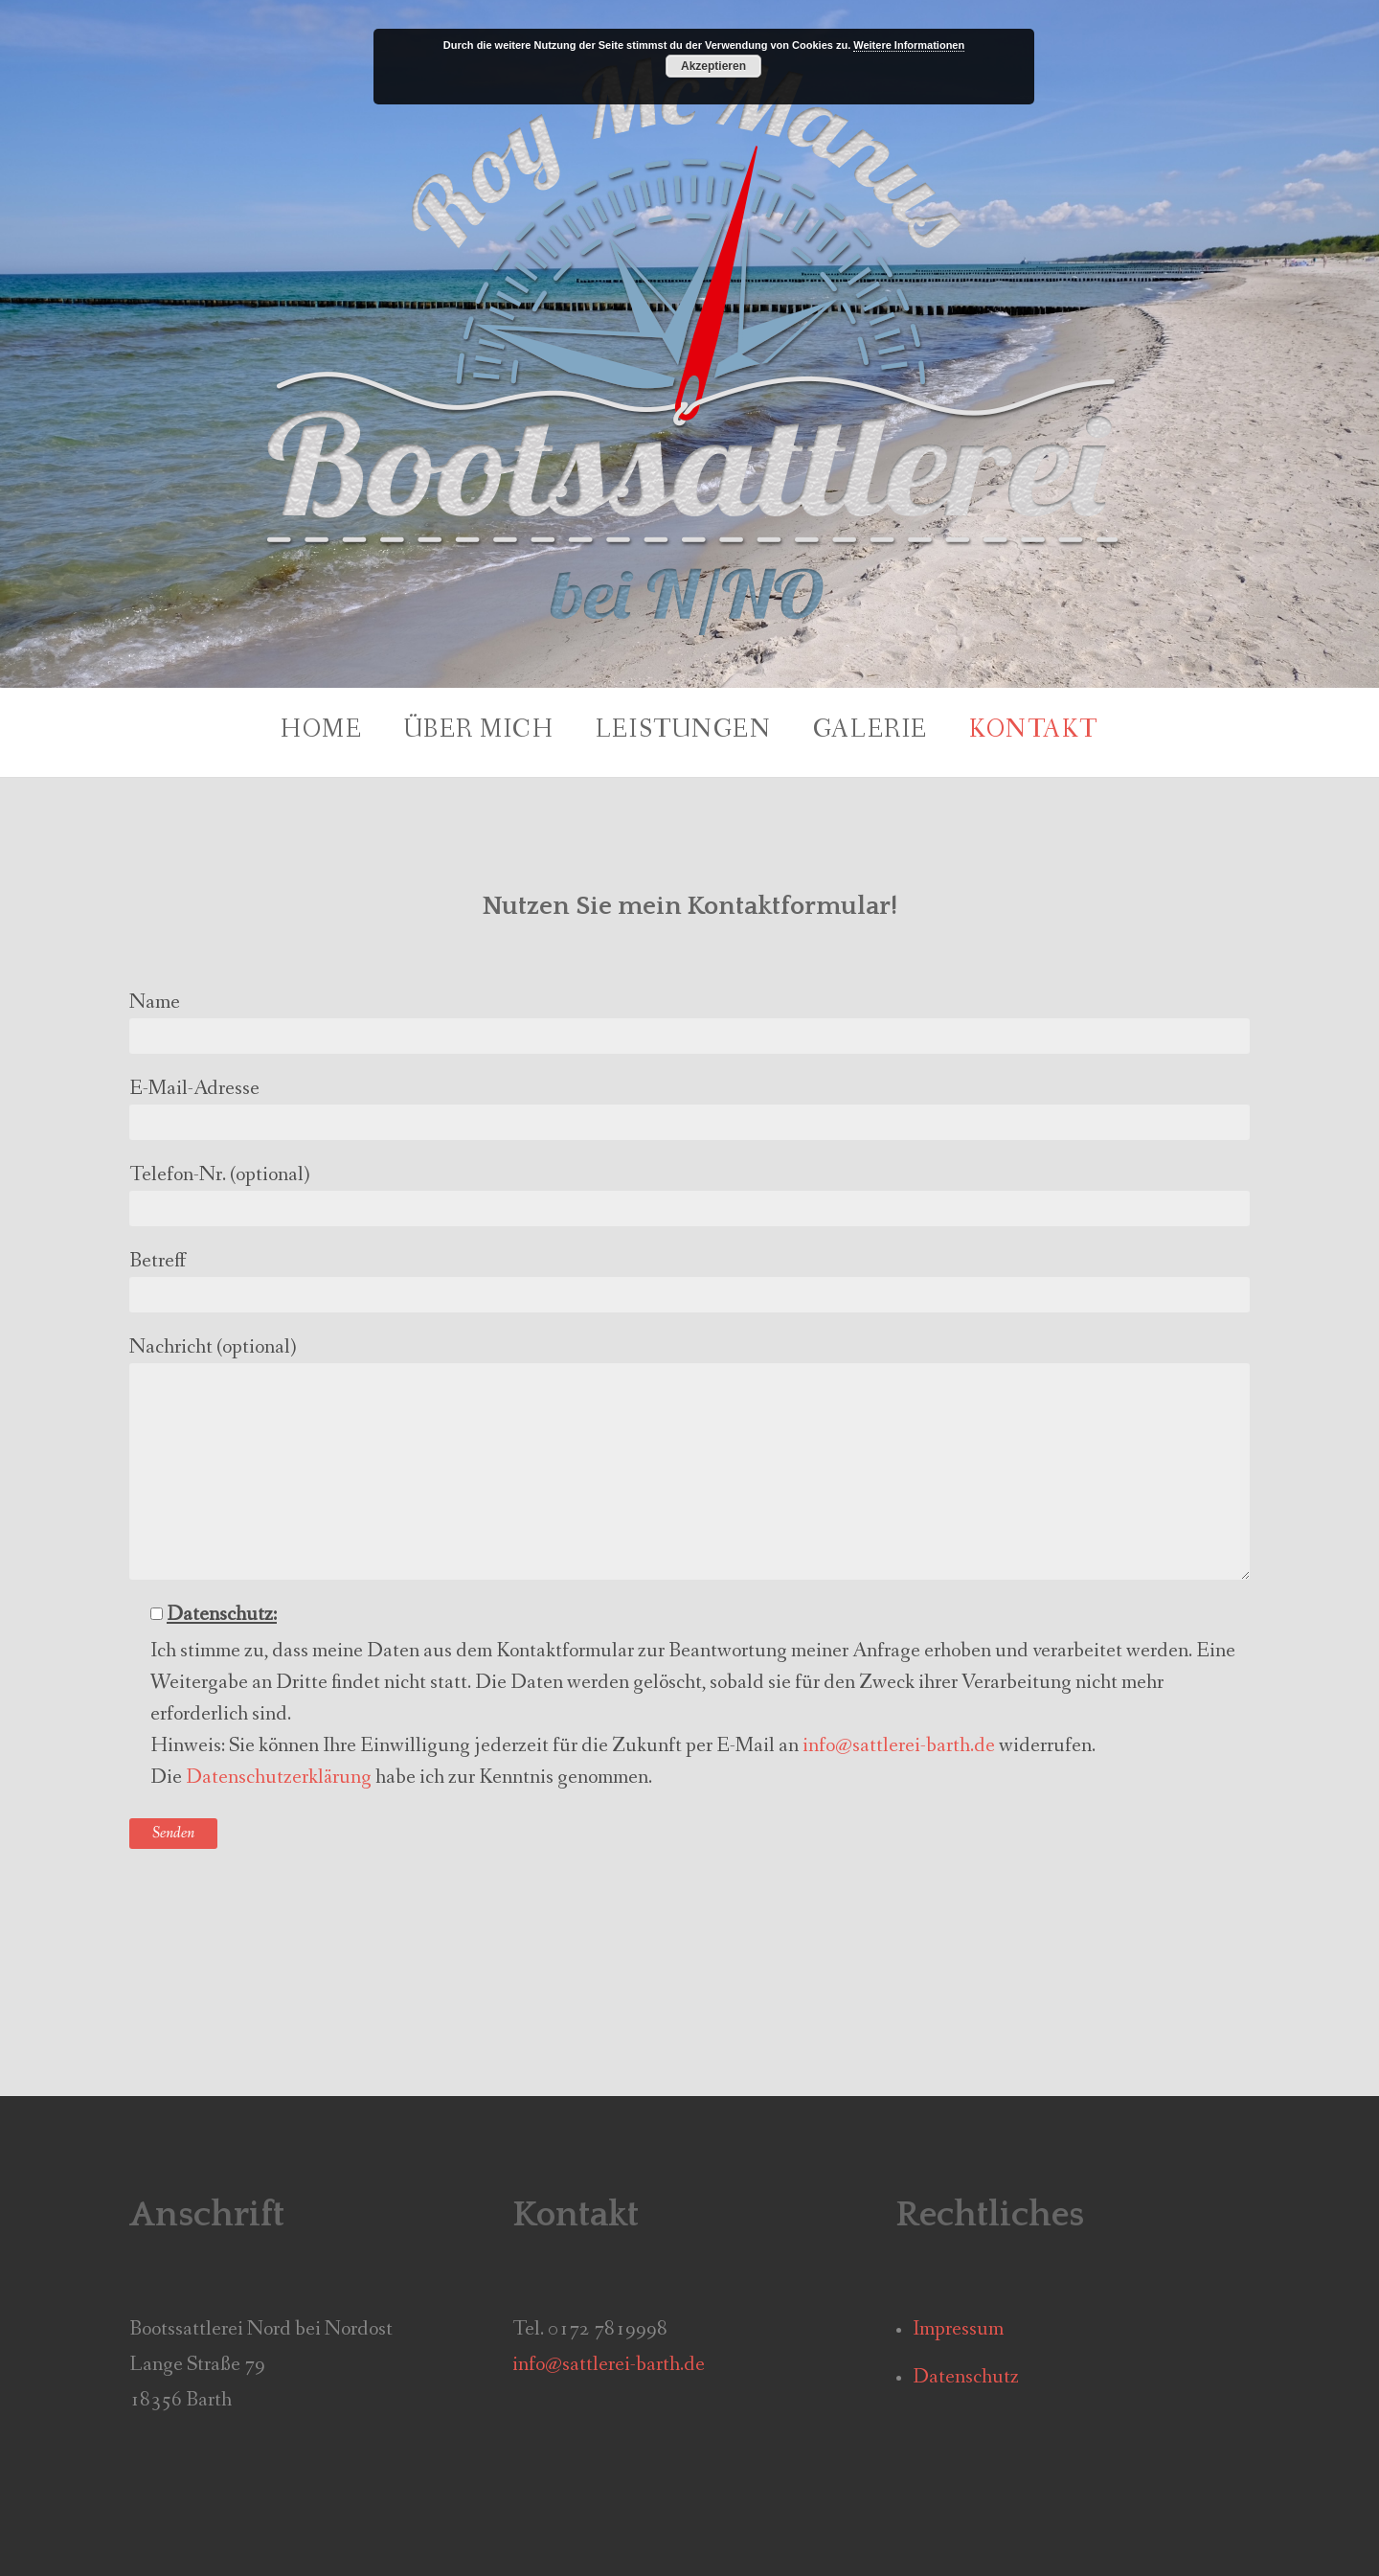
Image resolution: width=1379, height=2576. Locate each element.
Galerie (870, 730)
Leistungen (684, 730)
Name (689, 1021)
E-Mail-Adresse (689, 1107)
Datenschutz (966, 2377)
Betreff (689, 1279)
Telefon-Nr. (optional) (689, 1193)
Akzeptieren (713, 66)
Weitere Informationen (908, 45)
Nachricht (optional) (689, 1457)
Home (321, 730)
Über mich (479, 730)
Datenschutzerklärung (279, 1777)
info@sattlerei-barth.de (899, 1746)
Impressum (958, 2329)
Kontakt (1033, 730)
